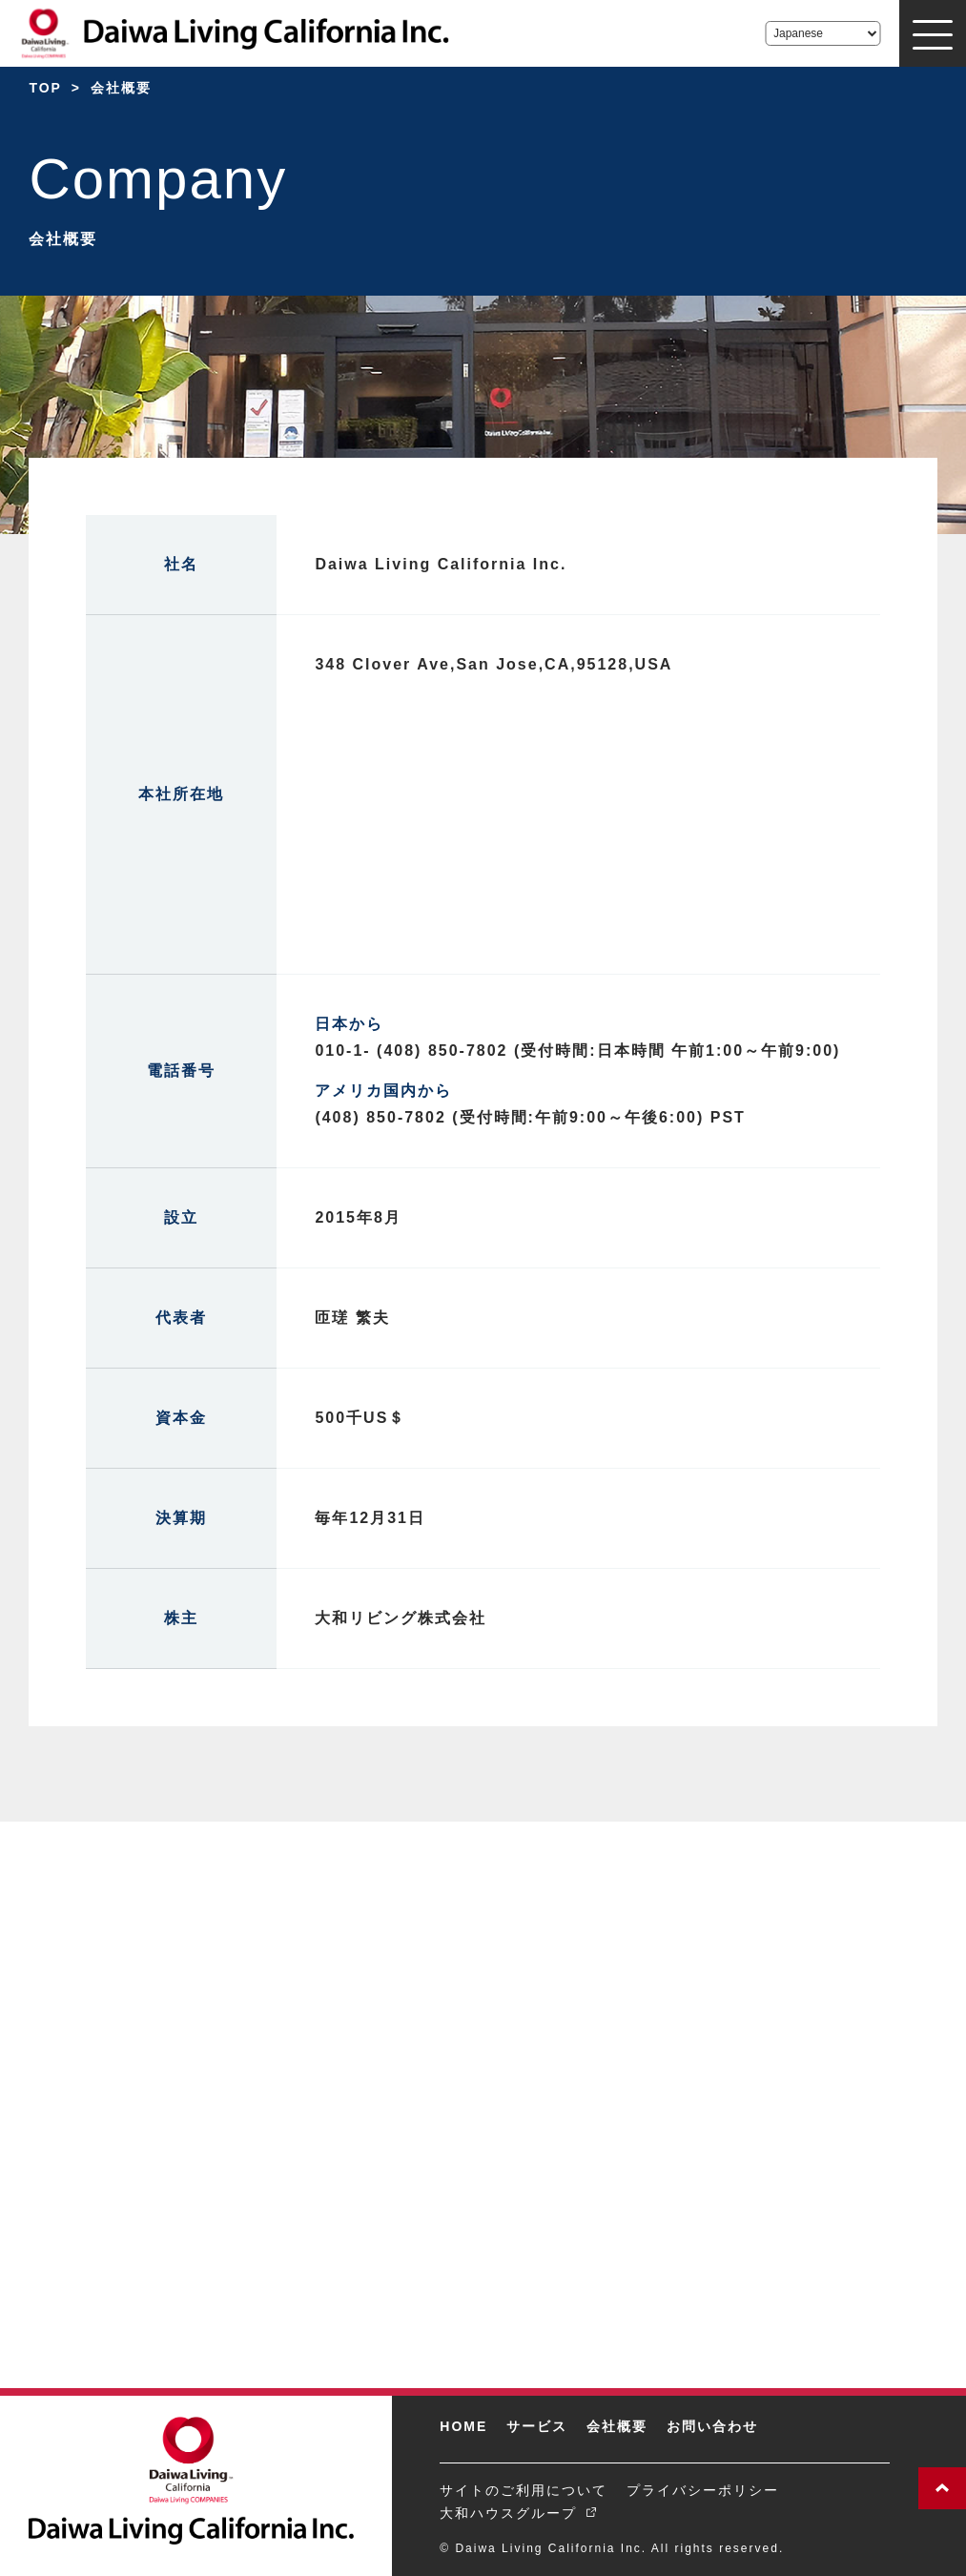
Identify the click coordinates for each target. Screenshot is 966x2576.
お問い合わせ (712, 2426)
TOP (45, 87)
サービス (536, 2426)
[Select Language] (822, 33)
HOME (463, 2426)
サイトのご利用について (523, 2490)
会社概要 (616, 2426)
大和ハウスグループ (508, 2513)
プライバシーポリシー (703, 2490)
